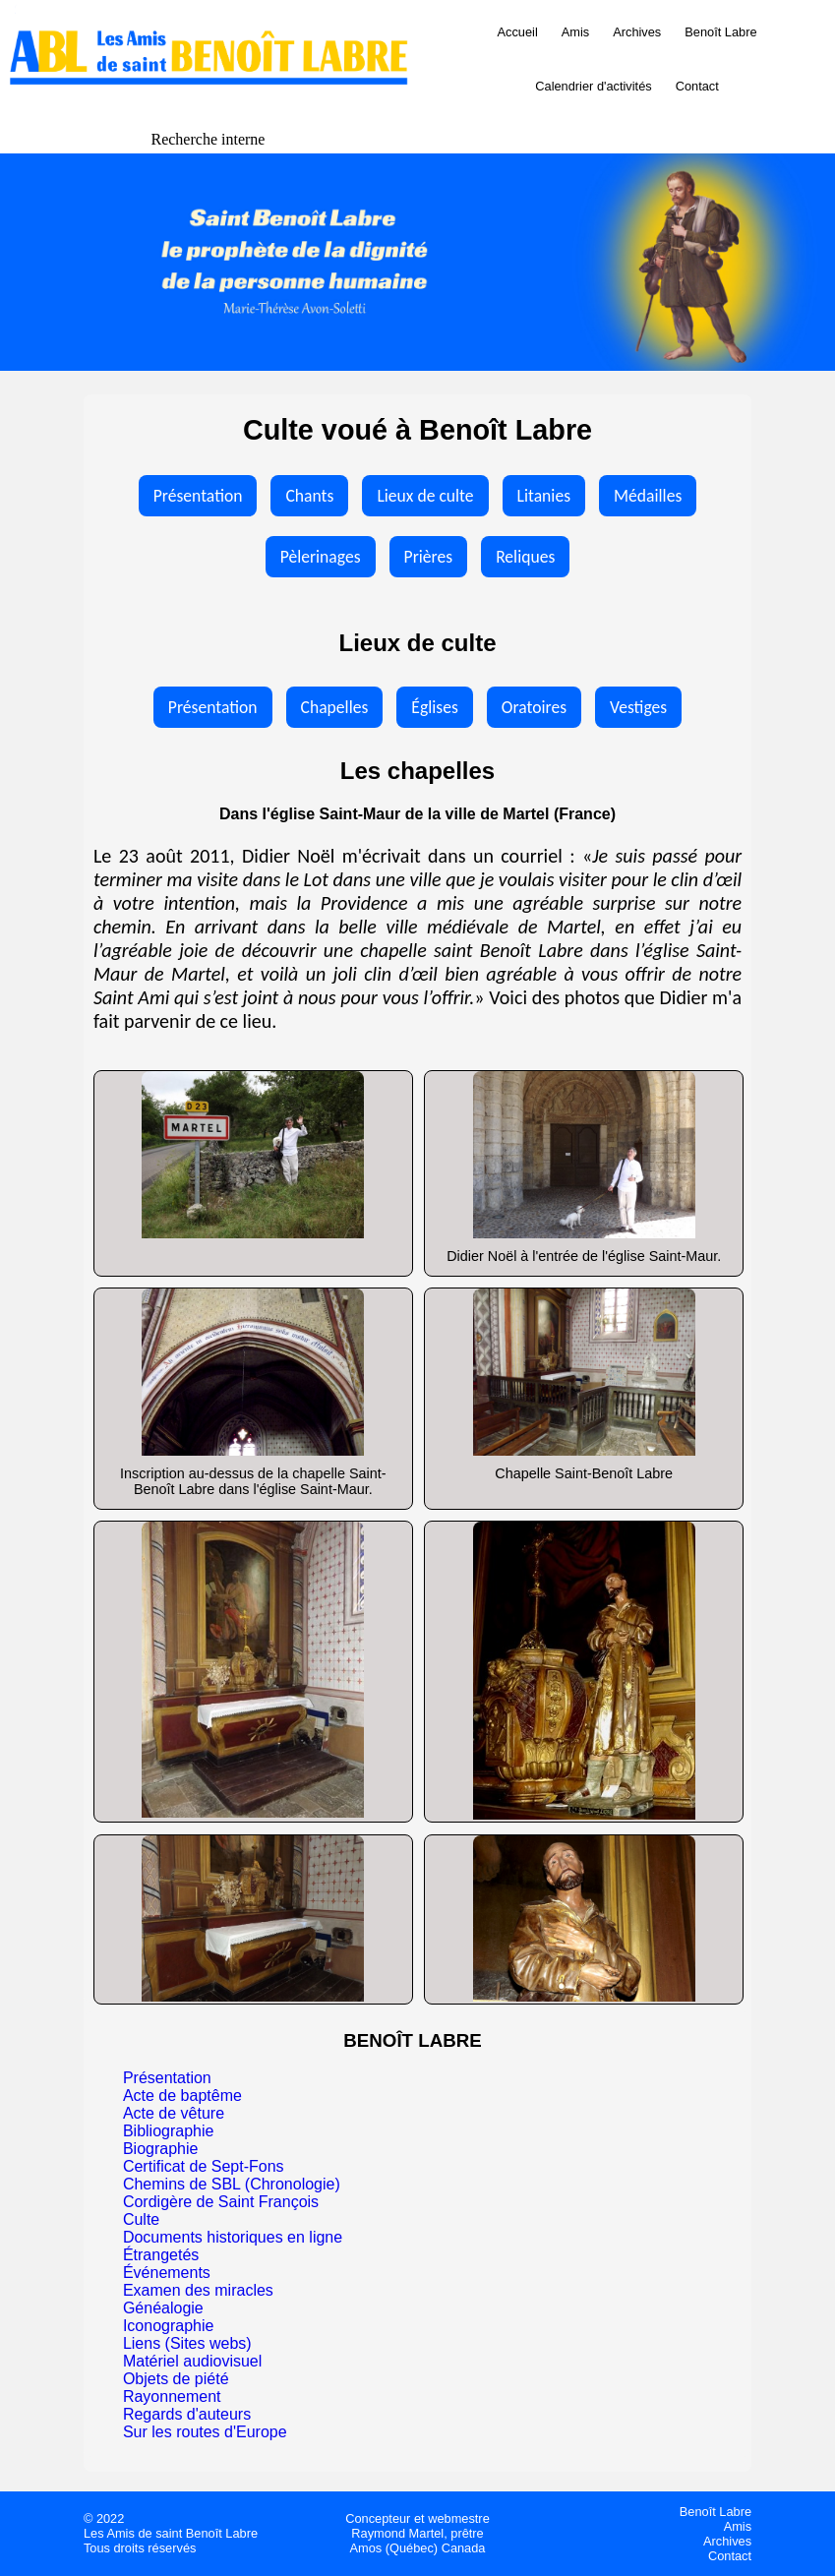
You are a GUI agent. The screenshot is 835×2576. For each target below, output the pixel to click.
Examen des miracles (198, 2290)
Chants (309, 496)
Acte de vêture (173, 2113)
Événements (166, 2272)
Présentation (198, 496)
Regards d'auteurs (187, 2414)
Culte (141, 2219)
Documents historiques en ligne (232, 2237)
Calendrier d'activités (593, 86)
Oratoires (534, 707)
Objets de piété (176, 2378)
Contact (697, 86)
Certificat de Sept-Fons (203, 2166)
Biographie (161, 2148)
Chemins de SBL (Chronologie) (231, 2184)
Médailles (648, 496)
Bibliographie (168, 2131)
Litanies (543, 496)
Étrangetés (161, 2255)
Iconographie (168, 2325)
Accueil (518, 32)
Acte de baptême (182, 2095)
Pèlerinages (320, 557)
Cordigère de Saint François (221, 2201)
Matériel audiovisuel (192, 2361)
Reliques (525, 557)
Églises (434, 707)
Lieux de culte (425, 496)
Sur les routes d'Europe (205, 2432)
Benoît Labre (720, 32)
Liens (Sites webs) (187, 2343)
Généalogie (163, 2308)
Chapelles (335, 707)
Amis (575, 32)
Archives (637, 32)
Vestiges (638, 707)
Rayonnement (172, 2396)
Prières (428, 557)
